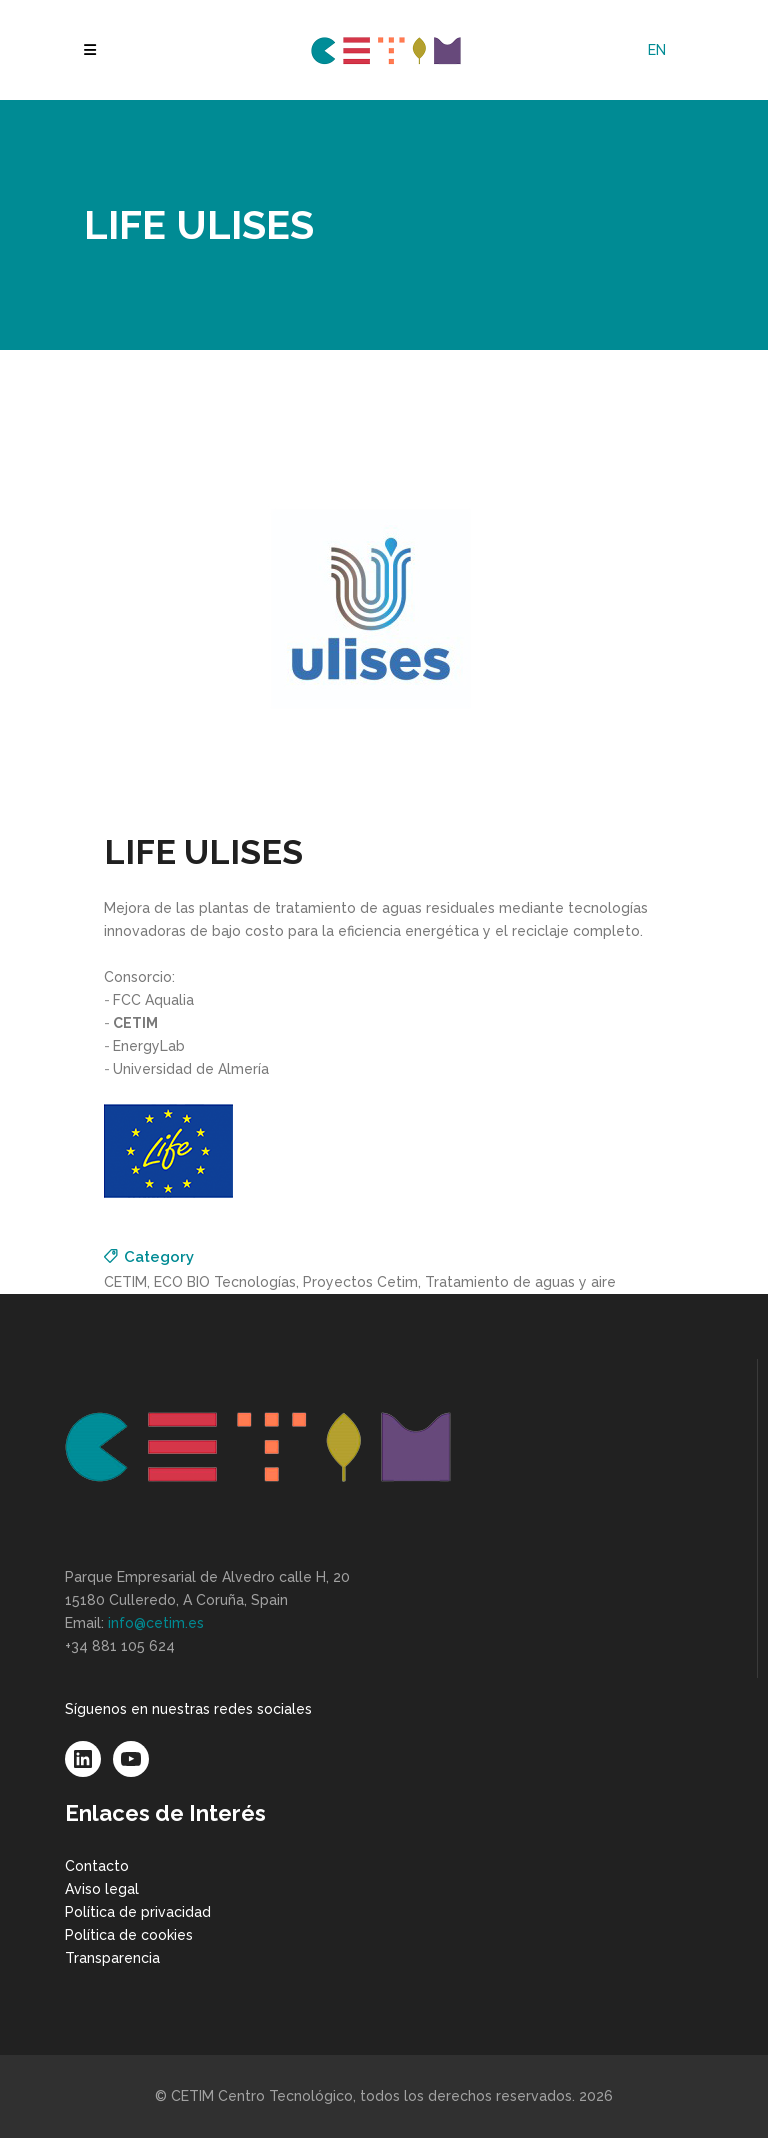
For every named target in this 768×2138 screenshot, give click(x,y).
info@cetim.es (156, 1623)
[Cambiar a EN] (657, 50)
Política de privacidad (138, 1912)
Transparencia (112, 1958)
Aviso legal (102, 1889)
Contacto (97, 1866)
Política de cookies (129, 1935)
